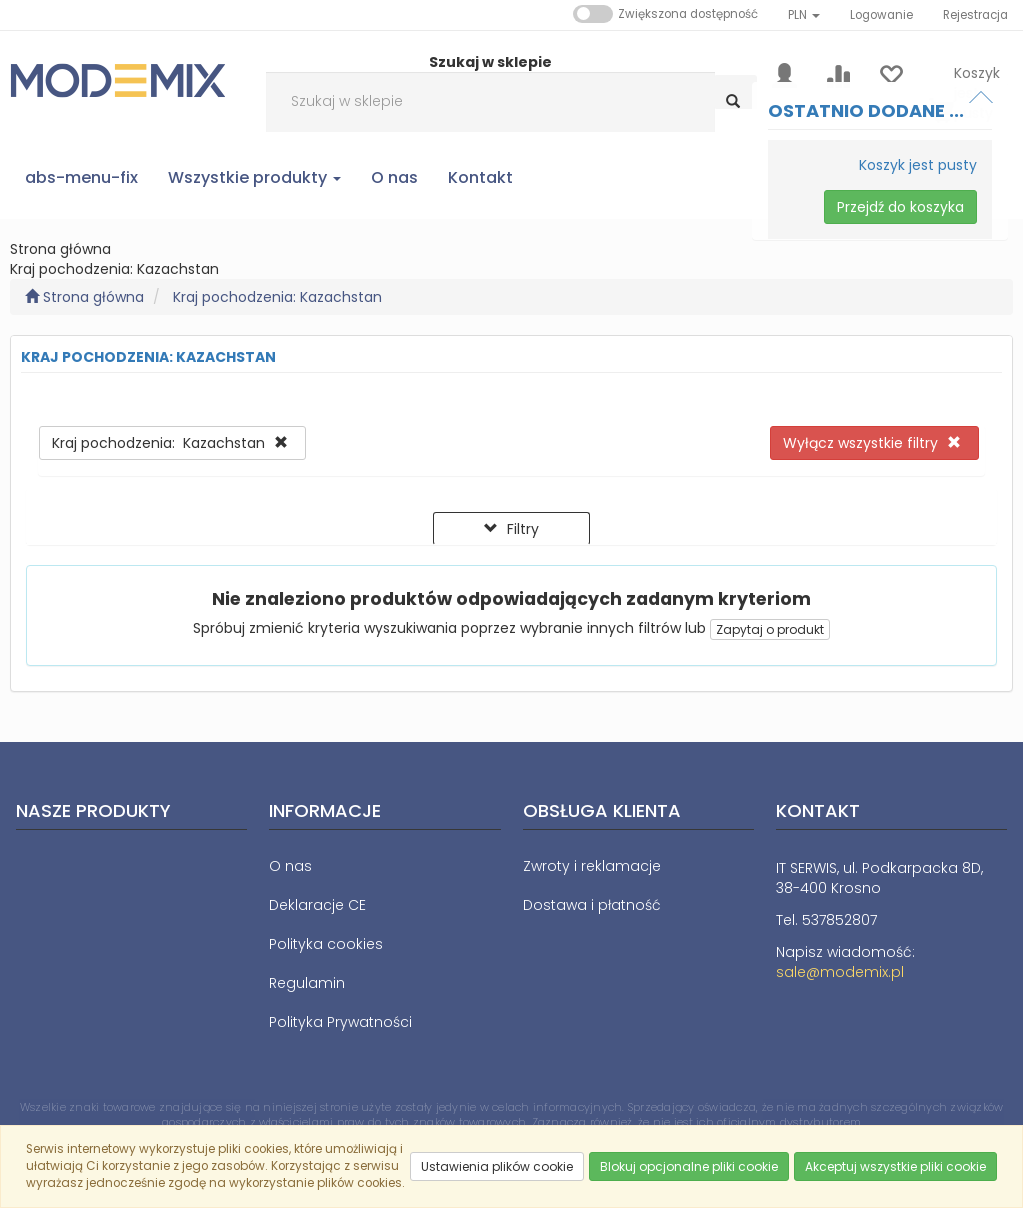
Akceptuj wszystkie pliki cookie (895, 1166)
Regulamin (307, 983)
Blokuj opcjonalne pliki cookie (689, 1166)
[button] (804, 15)
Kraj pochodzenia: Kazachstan (277, 297)
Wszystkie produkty (254, 177)
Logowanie (881, 15)
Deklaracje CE (317, 905)
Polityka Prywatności (340, 1022)
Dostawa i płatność (592, 905)
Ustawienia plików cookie (497, 1166)
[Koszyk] (964, 89)
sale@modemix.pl (840, 972)
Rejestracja (975, 15)
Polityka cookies (326, 944)
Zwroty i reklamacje (592, 866)
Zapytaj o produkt (770, 629)
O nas (290, 866)
